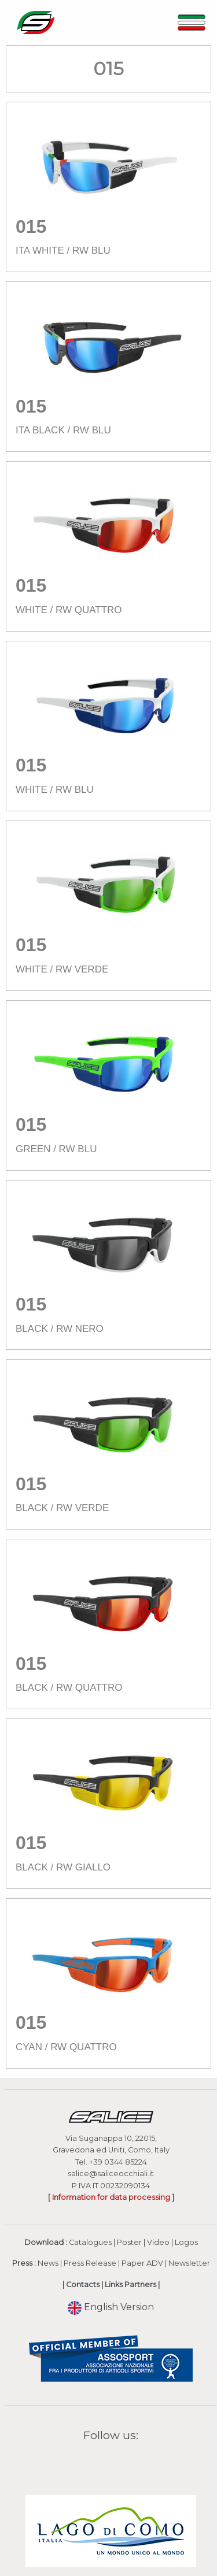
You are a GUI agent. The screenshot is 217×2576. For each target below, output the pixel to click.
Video (158, 2242)
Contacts (83, 2284)
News (48, 2263)
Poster (129, 2242)
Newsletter (189, 2263)
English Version (111, 2307)
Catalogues (90, 2242)
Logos (186, 2242)
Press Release (90, 2263)
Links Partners (130, 2284)
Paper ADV (142, 2263)
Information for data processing (111, 2197)
